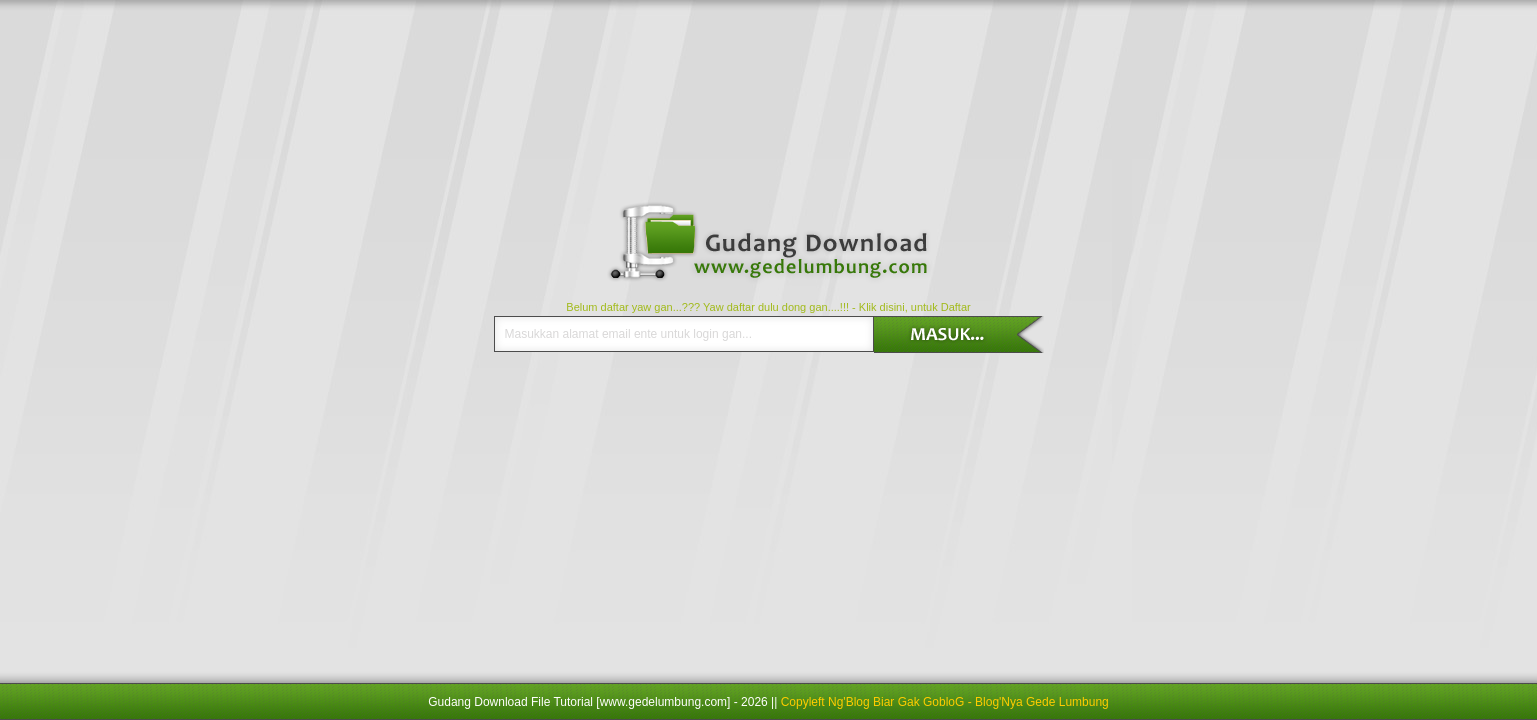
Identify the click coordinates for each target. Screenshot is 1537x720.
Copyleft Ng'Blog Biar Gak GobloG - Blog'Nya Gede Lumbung (945, 702)
